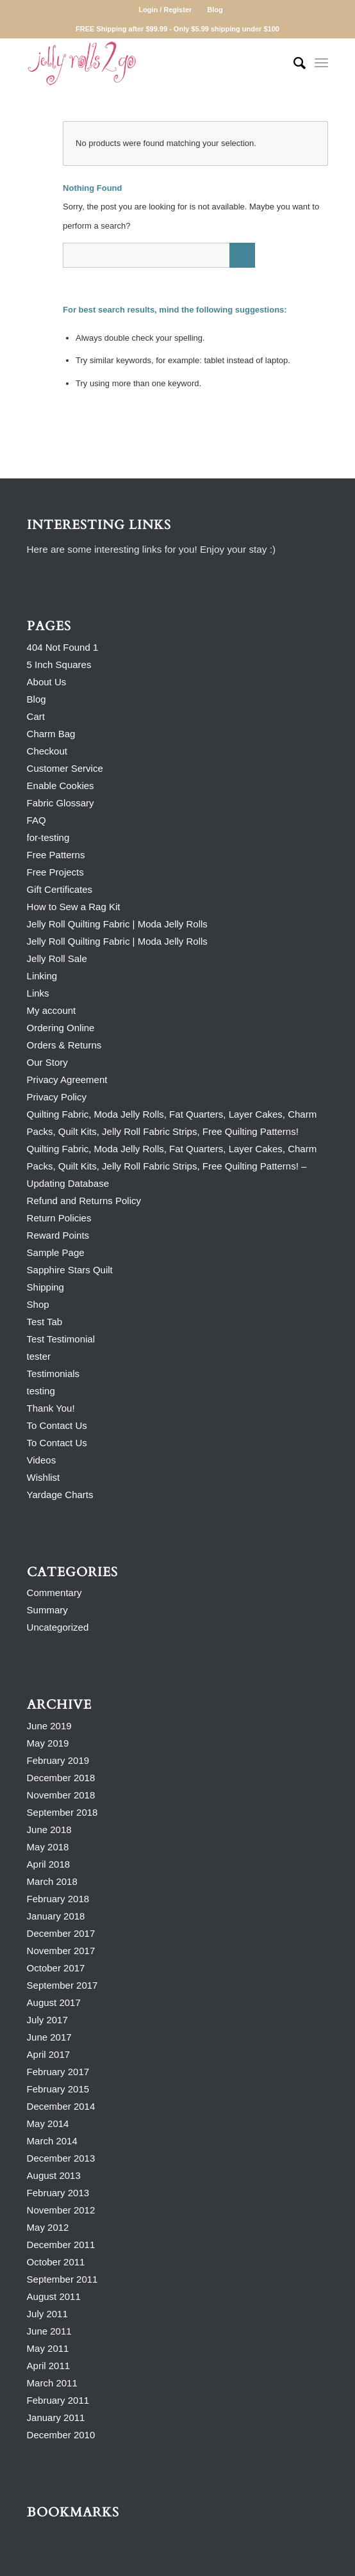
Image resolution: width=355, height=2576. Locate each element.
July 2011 (47, 2313)
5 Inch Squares (59, 664)
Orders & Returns (64, 1044)
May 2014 (48, 2123)
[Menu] (321, 63)
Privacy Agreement (67, 1079)
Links (38, 993)
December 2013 (61, 2158)
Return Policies (59, 1217)
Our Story (47, 1062)
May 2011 (48, 2348)
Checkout (47, 751)
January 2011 (56, 2417)
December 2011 (61, 2244)
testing (41, 1390)
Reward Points (58, 1235)
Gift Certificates (60, 889)
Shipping (45, 1287)
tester (39, 1356)
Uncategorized (58, 1627)
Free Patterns (56, 854)
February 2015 (58, 2088)
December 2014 (61, 2106)
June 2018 (49, 1829)
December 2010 (61, 2434)
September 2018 (62, 1812)
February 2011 (58, 2400)
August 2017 (54, 2002)
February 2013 (58, 2192)
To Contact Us (57, 1425)
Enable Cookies (60, 785)
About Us (47, 681)
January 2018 (56, 1916)
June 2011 (49, 2331)
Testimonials (53, 1373)
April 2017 (48, 2054)
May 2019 (48, 1743)
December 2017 (61, 1933)
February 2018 (58, 1898)
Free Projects (55, 872)
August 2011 (54, 2296)
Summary (47, 1609)
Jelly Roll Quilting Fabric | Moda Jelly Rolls (117, 923)
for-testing (48, 837)
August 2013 (54, 2175)
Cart (36, 716)
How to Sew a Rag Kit (73, 906)
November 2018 (61, 1794)
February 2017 (58, 2071)
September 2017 (62, 1985)
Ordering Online (61, 1027)
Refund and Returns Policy (84, 1200)
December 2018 (61, 1777)
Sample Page (56, 1252)
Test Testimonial (61, 1338)
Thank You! (51, 1408)
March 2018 (52, 1881)
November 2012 (61, 2210)
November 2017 (61, 1950)
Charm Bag (51, 733)
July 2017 (47, 2019)
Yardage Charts (60, 1494)
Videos (41, 1460)
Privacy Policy (57, 1096)
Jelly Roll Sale (57, 958)
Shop (38, 1304)
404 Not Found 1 (63, 647)
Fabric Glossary (60, 802)
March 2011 (52, 2382)
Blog (214, 9)
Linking (42, 975)
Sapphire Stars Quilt (70, 1269)
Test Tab (45, 1321)
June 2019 (49, 1725)
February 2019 (58, 1760)
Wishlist (43, 1477)
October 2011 (56, 2261)
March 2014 (52, 2140)
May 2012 (48, 2227)
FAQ (36, 820)
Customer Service (65, 768)
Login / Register (165, 9)
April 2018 (48, 1864)
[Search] (293, 63)
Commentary (54, 1592)
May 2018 (48, 1846)
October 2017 (56, 1967)
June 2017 (49, 2037)
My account (51, 1010)
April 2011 (48, 2365)
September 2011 (62, 2279)
